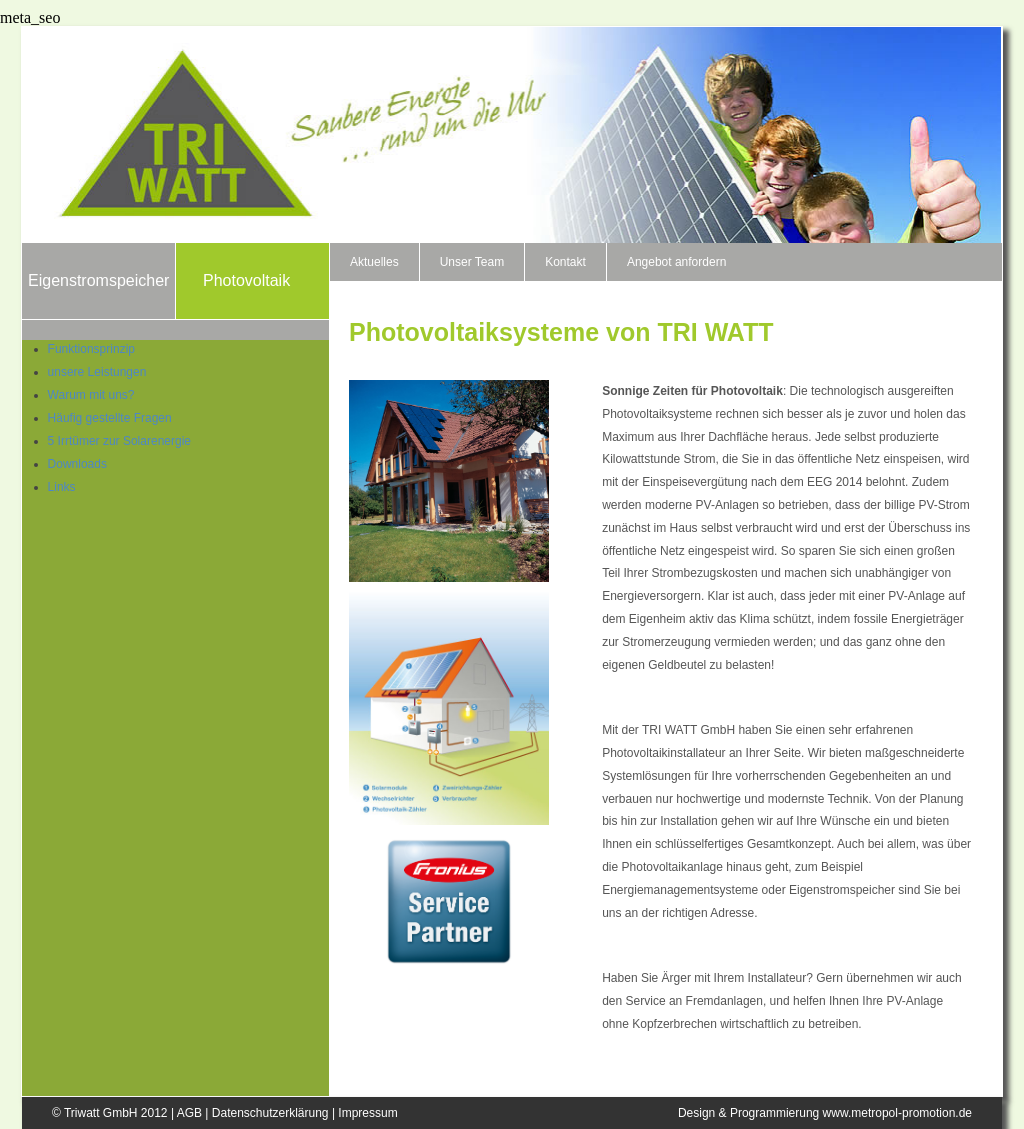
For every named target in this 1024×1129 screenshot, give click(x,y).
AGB (189, 1113)
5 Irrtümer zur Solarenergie (119, 441)
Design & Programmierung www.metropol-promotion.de (825, 1113)
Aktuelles (374, 262)
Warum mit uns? (91, 395)
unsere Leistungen (97, 372)
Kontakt (565, 262)
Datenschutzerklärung (270, 1113)
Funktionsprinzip (91, 349)
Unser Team (472, 262)
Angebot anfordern (676, 262)
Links (62, 487)
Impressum (367, 1113)
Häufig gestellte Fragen (110, 418)
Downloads (77, 464)
